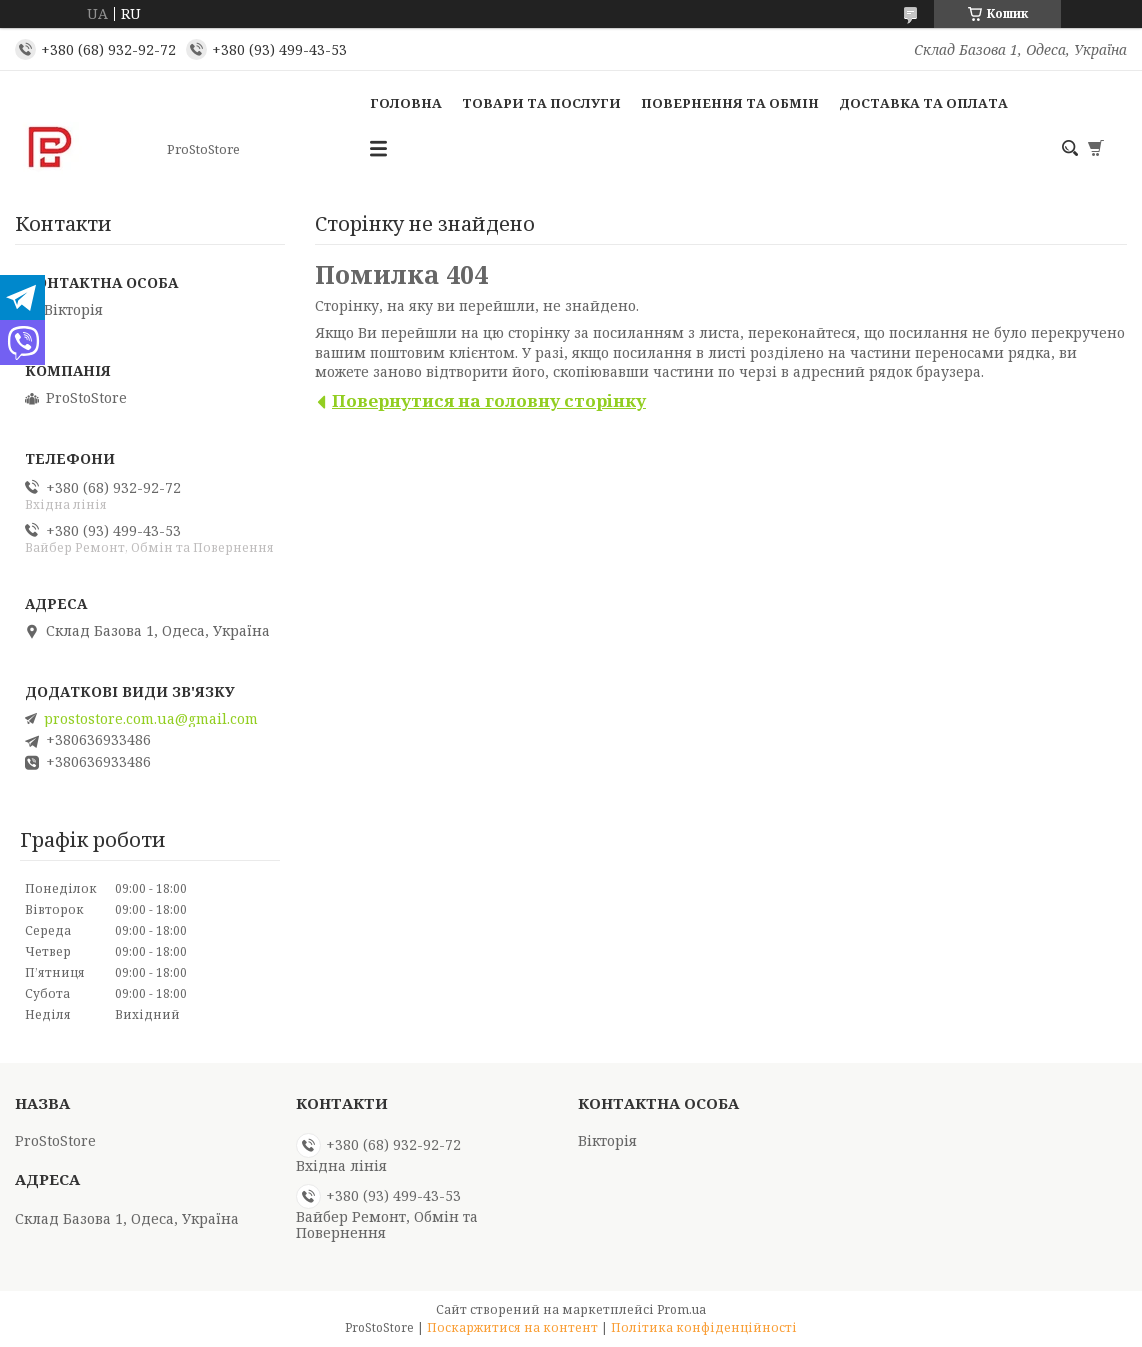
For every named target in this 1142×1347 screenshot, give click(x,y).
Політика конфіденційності (704, 1327)
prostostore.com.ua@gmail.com (151, 719)
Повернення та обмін (730, 103)
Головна (406, 103)
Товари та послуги (541, 103)
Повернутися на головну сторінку (489, 400)
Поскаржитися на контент (512, 1327)
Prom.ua (681, 1309)
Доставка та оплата (923, 103)
